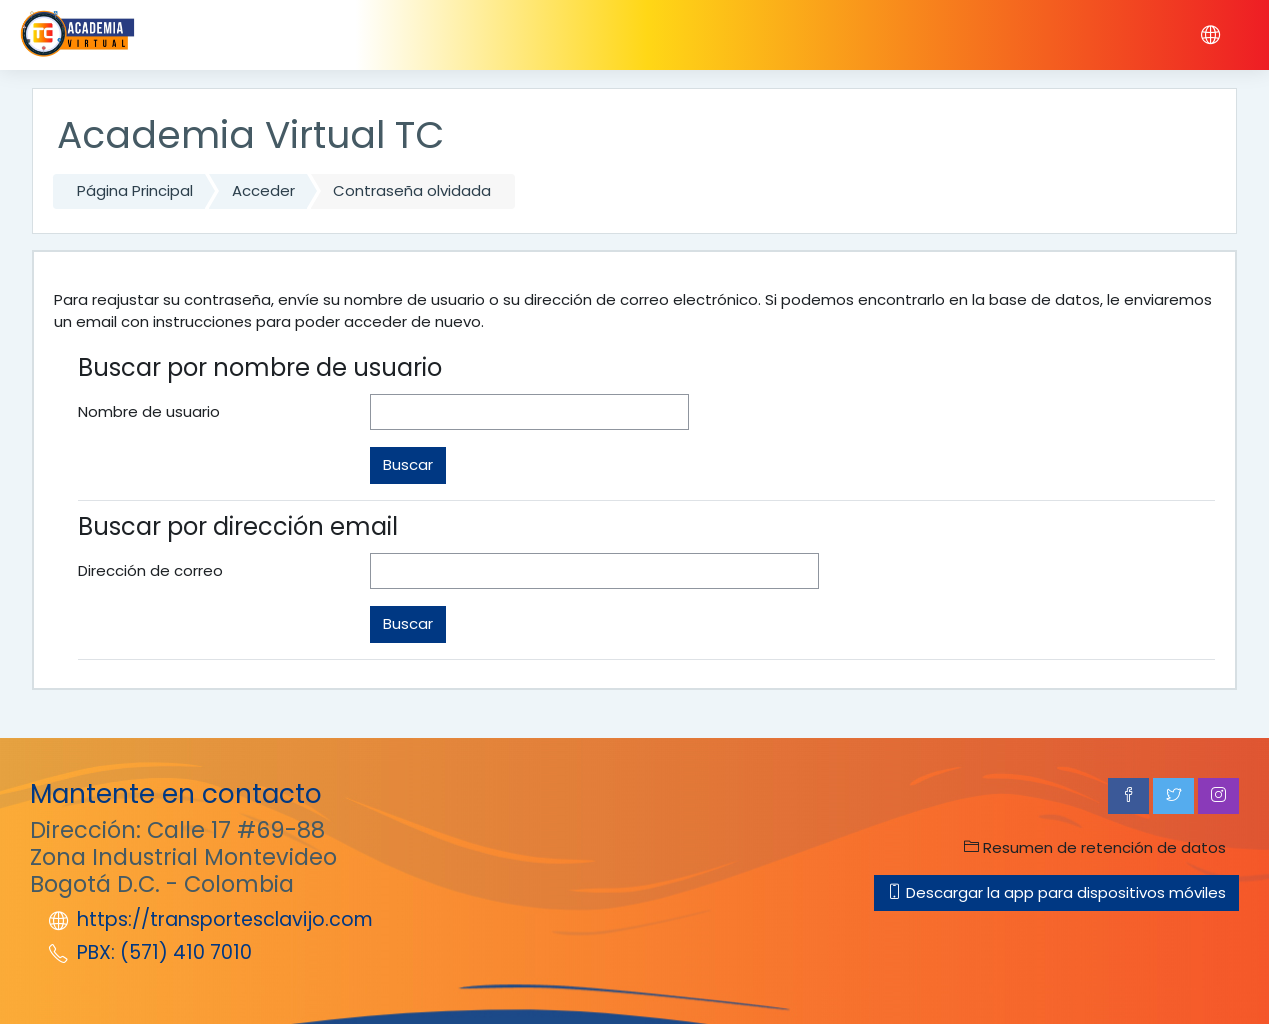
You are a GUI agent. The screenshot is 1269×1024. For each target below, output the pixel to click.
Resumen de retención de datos (1095, 847)
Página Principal (135, 190)
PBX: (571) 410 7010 (164, 952)
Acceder (263, 190)
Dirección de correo (150, 570)
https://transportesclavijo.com (225, 919)
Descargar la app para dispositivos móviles (1056, 892)
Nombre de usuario (149, 411)
